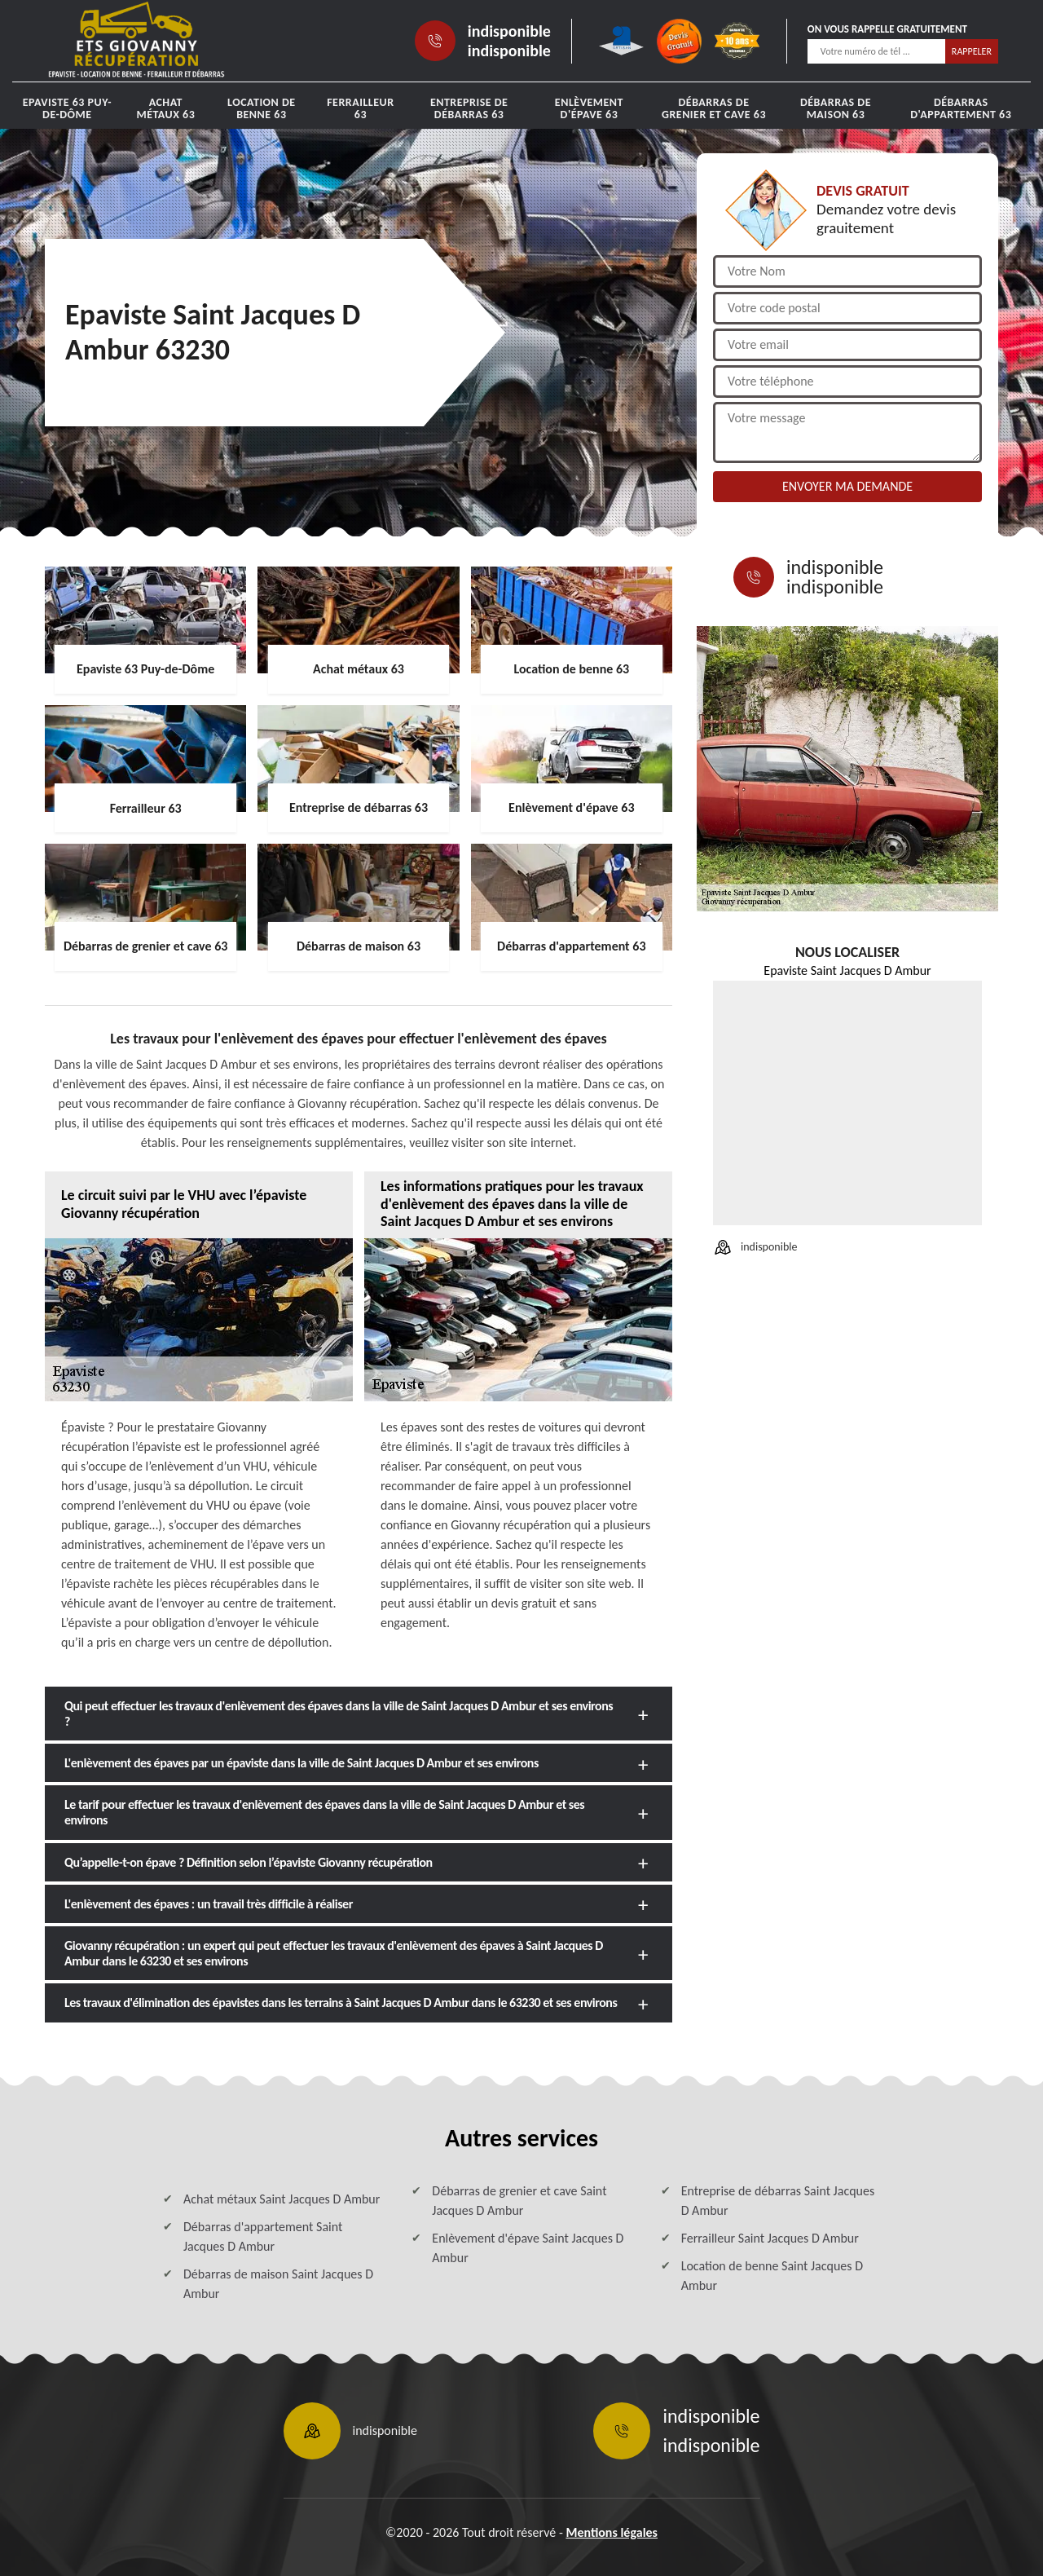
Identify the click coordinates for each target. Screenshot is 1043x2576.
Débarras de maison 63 (835, 108)
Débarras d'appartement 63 (960, 108)
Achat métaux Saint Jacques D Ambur (281, 2199)
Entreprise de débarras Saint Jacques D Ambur (778, 2200)
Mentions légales (612, 2532)
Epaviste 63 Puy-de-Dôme (67, 108)
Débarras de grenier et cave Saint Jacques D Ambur (519, 2200)
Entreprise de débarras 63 (469, 108)
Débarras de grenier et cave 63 (714, 108)
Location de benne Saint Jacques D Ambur (772, 2275)
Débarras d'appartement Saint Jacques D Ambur (262, 2236)
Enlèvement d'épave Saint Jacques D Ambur (527, 2247)
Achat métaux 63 (165, 108)
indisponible (509, 31)
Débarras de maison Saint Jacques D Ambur (278, 2283)
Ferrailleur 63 (360, 108)
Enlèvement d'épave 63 (589, 108)
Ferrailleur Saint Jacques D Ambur (770, 2238)
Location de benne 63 (261, 108)
